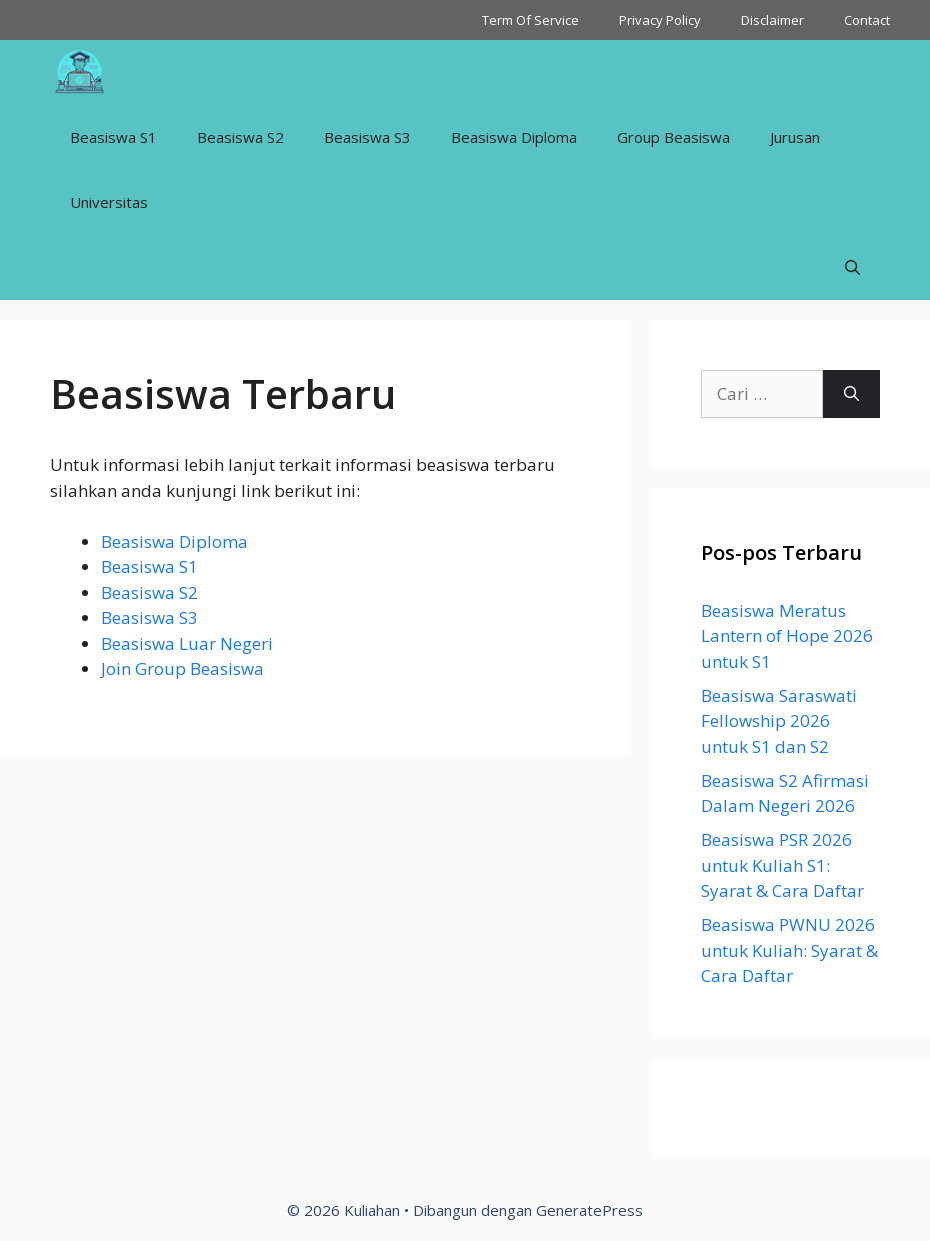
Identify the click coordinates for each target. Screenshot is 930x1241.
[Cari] (851, 394)
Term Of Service (530, 20)
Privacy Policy (660, 20)
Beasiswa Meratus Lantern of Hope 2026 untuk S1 (787, 636)
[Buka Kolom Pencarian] (852, 267)
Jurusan (795, 137)
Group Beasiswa (673, 137)
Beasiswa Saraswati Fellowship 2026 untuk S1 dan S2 (779, 721)
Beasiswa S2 (240, 137)
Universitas (109, 202)
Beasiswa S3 (367, 137)
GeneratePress (589, 1210)
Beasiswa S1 (113, 137)
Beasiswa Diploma (514, 137)
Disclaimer (772, 20)
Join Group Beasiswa (182, 668)
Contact (867, 20)
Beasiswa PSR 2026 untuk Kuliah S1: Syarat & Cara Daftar (782, 865)
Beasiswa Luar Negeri (187, 643)
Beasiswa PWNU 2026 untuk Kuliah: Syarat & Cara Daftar (789, 950)
